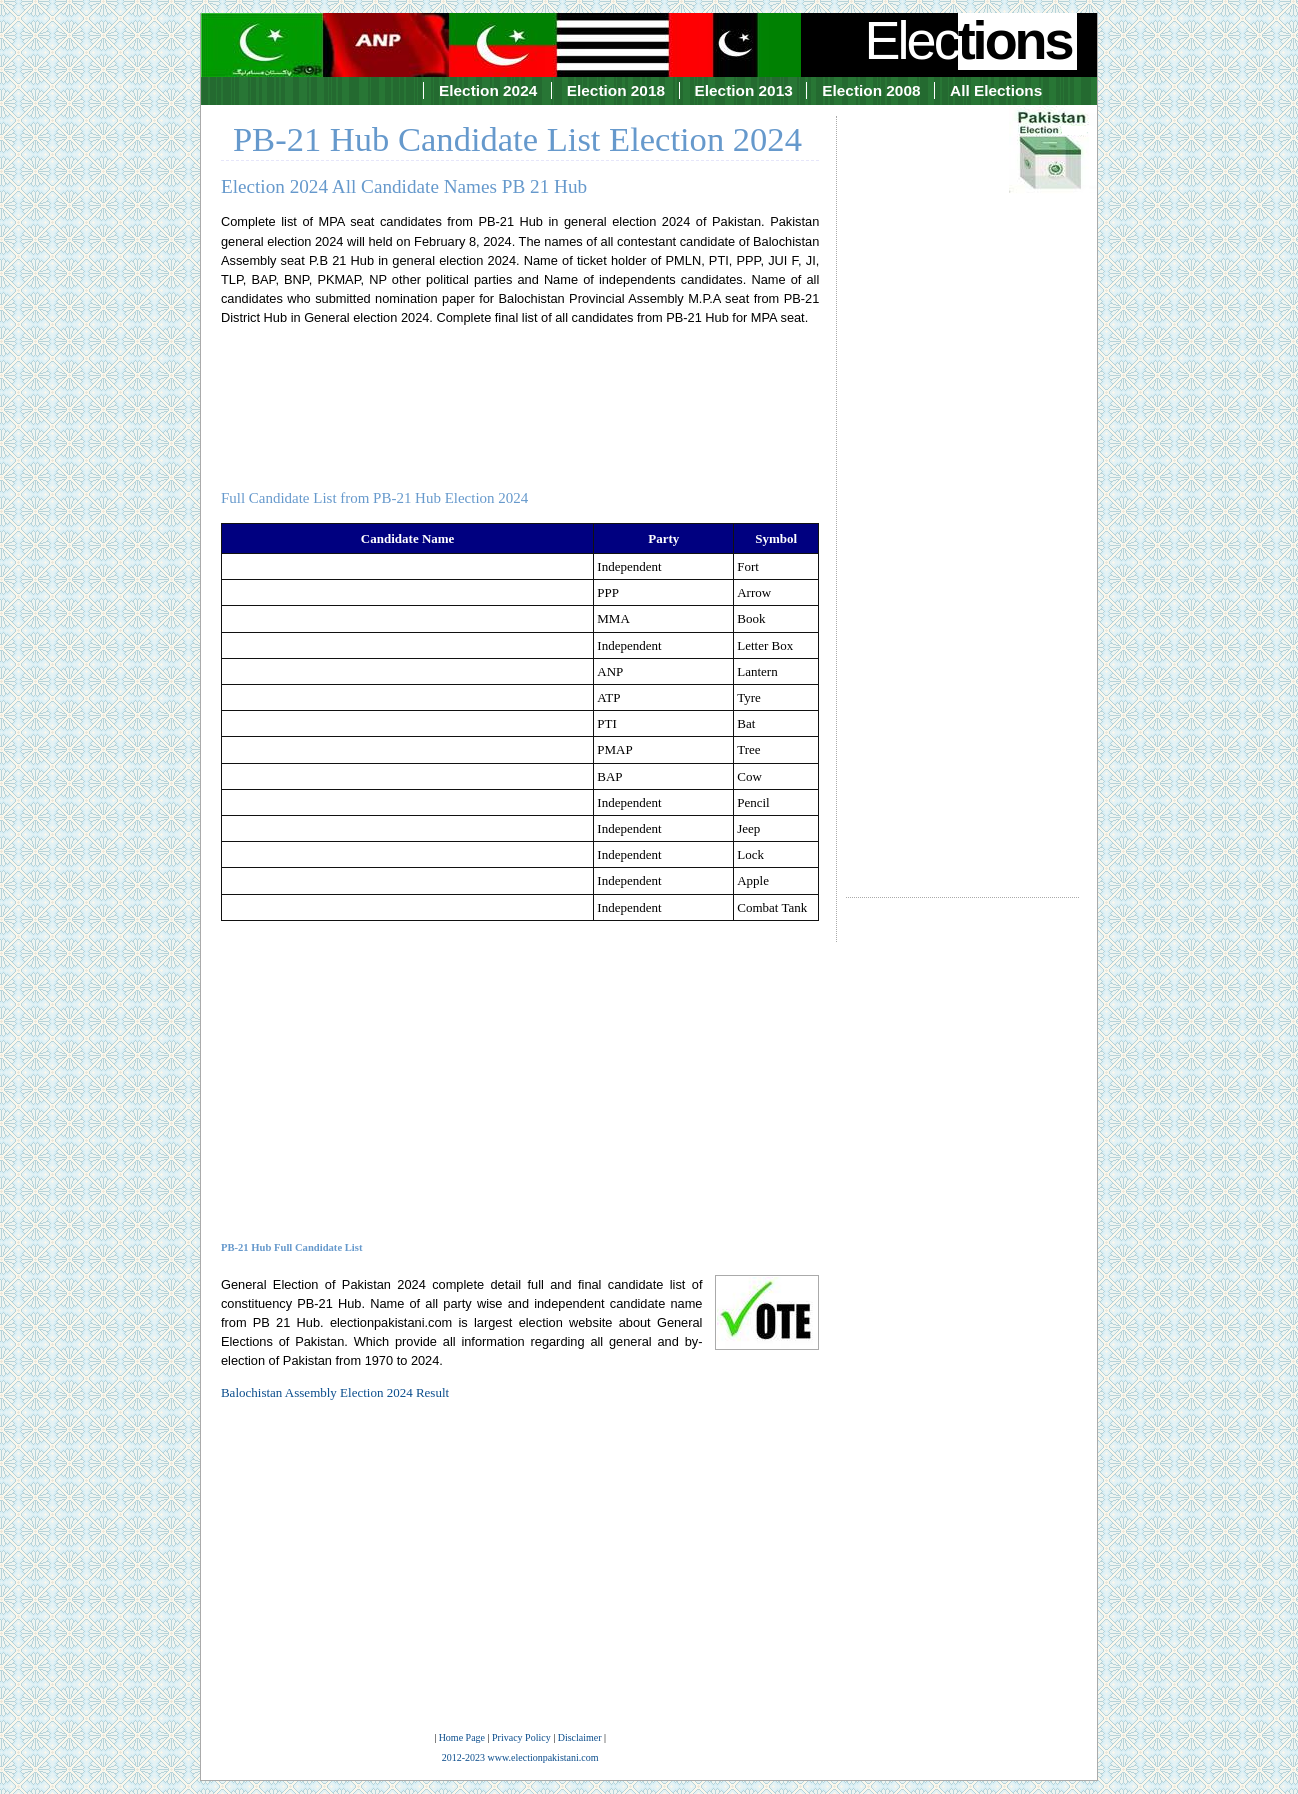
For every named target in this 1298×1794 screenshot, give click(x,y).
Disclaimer (580, 1737)
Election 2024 (488, 90)
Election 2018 (616, 90)
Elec (971, 40)
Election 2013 (744, 90)
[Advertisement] (962, 489)
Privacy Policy (521, 1737)
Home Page (462, 1737)
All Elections (996, 90)
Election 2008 (871, 90)
